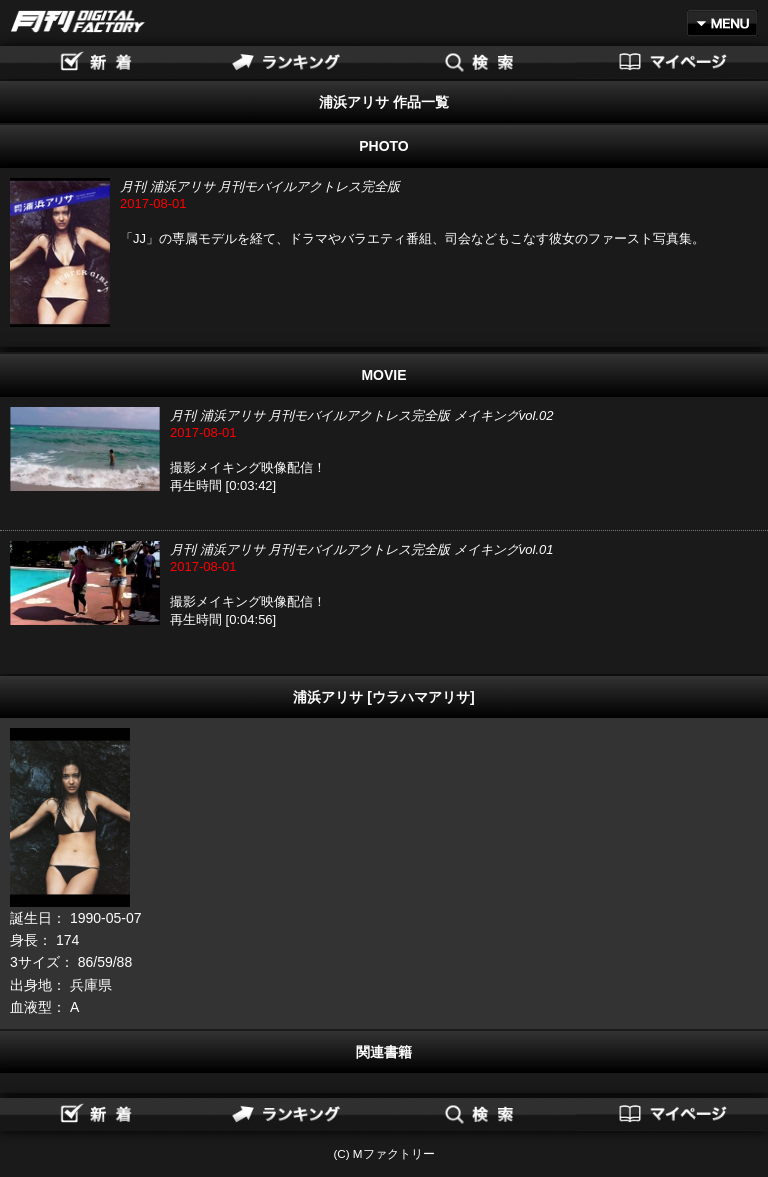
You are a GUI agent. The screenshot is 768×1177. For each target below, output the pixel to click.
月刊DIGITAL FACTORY (78, 21)
